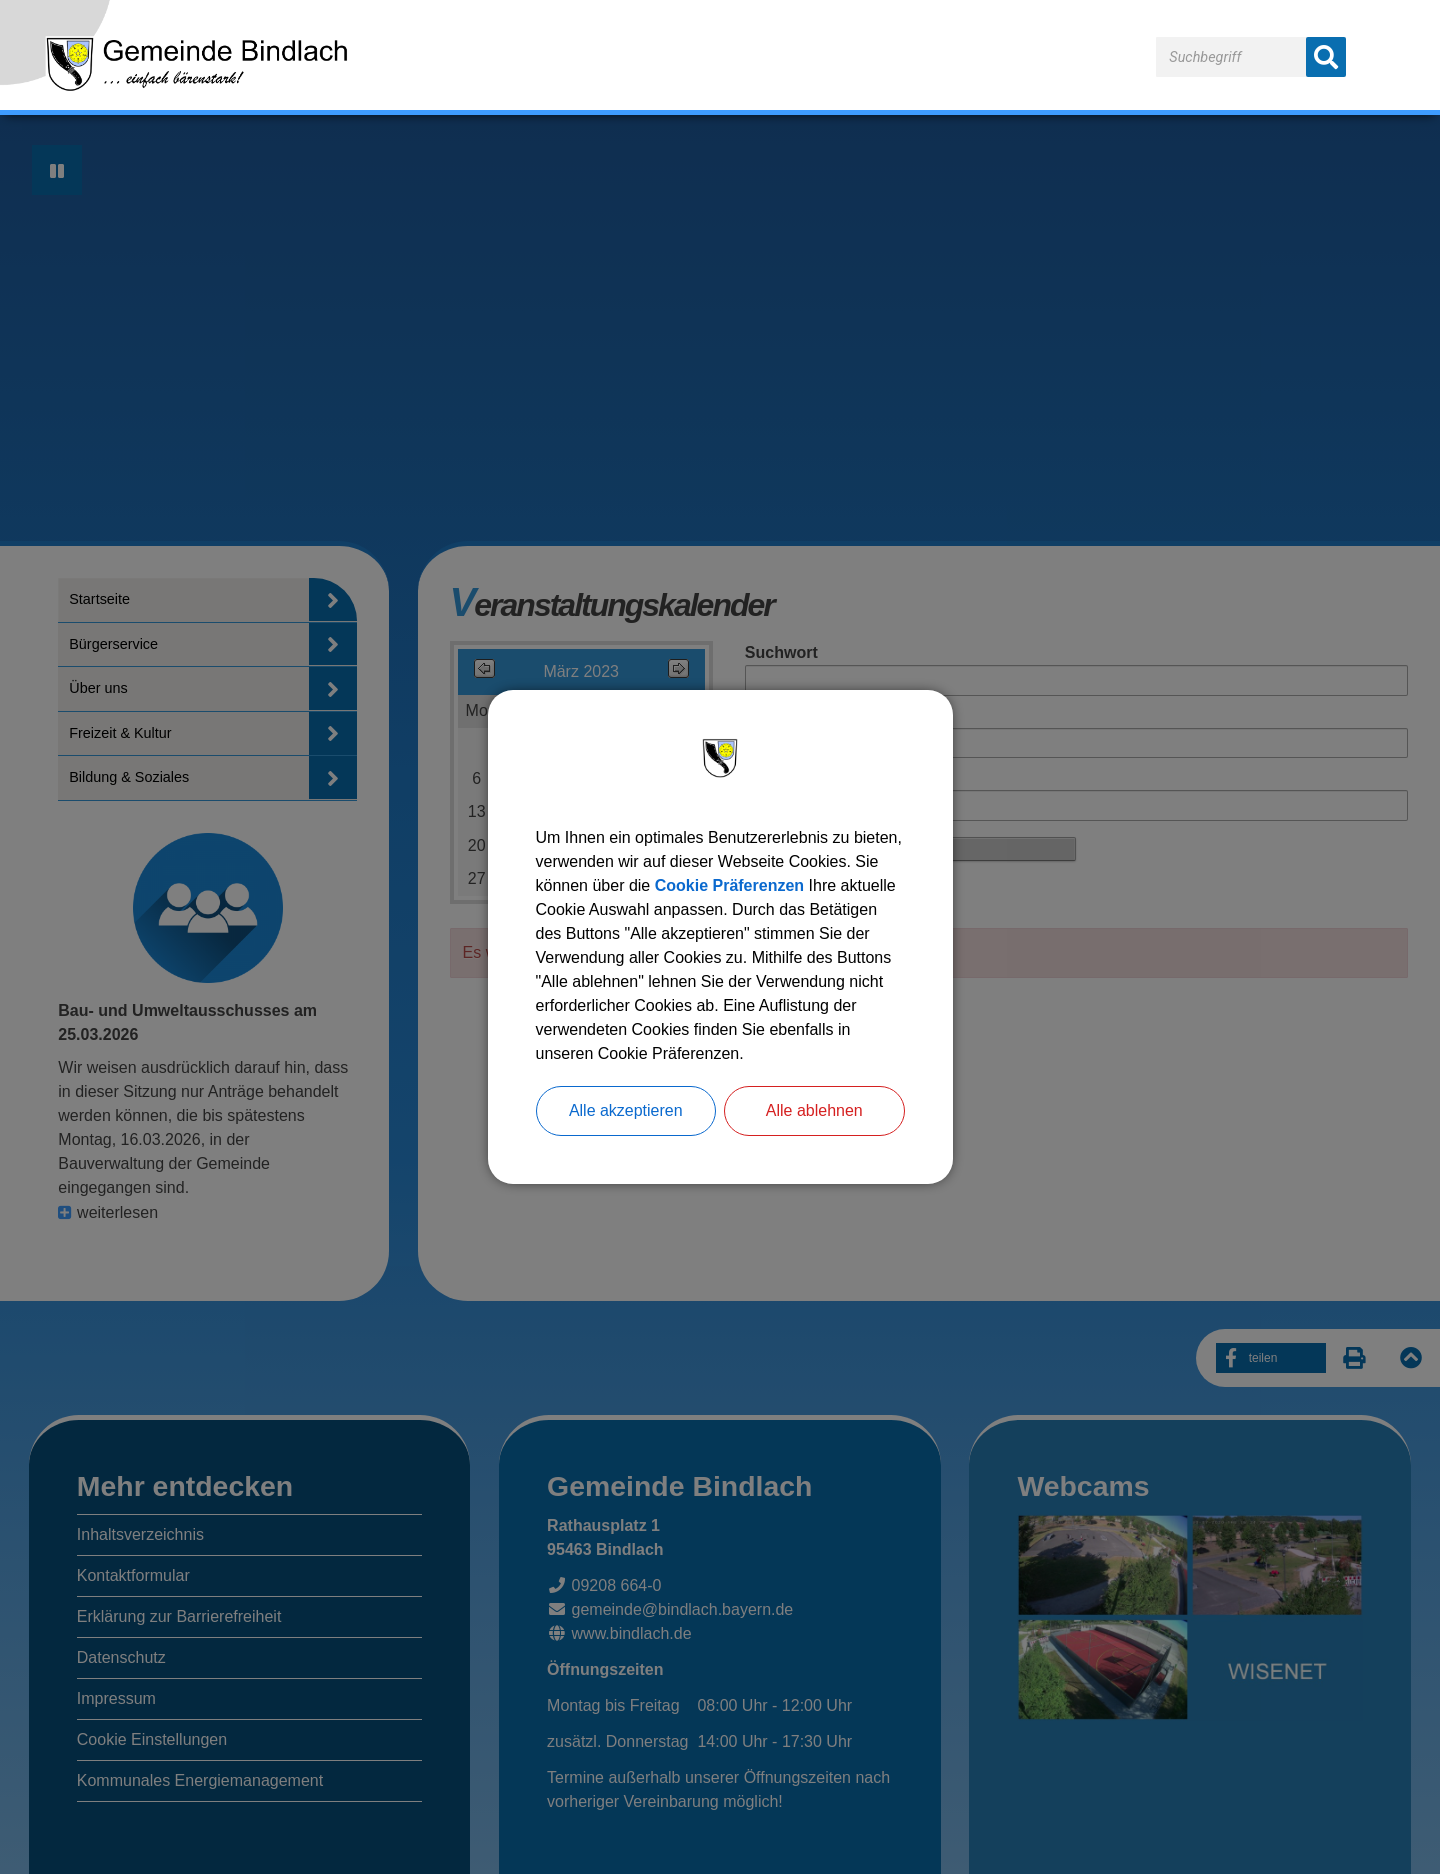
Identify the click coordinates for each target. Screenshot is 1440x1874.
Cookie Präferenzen (729, 885)
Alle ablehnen (814, 1110)
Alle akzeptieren (626, 1110)
